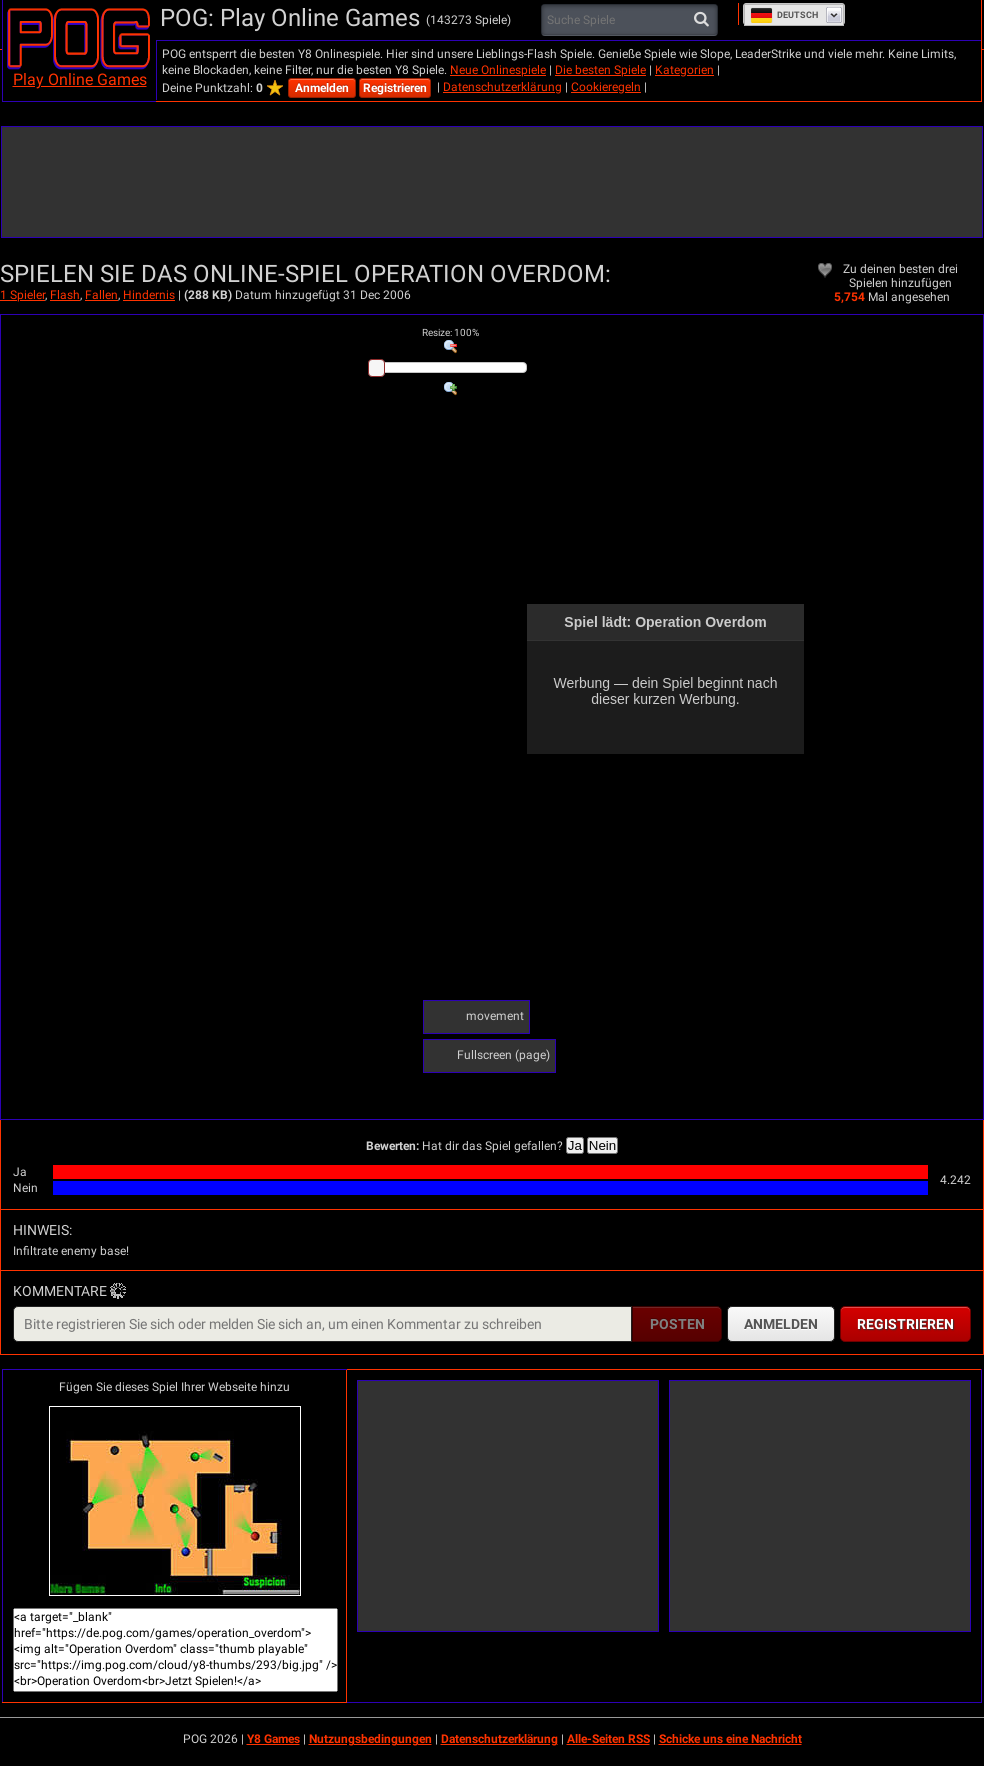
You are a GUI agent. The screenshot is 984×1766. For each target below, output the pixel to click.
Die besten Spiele (600, 70)
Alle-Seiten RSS (608, 1739)
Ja (575, 1145)
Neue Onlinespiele (498, 70)
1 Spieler (22, 295)
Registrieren (395, 88)
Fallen (101, 295)
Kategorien (684, 70)
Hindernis (149, 295)
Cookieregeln (606, 87)
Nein (602, 1145)
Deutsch (784, 15)
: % (450, 332)
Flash (65, 295)
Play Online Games (80, 79)
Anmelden (322, 88)
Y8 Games (273, 1739)
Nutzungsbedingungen (370, 1739)
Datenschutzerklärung (502, 87)
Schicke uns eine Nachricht (730, 1739)
